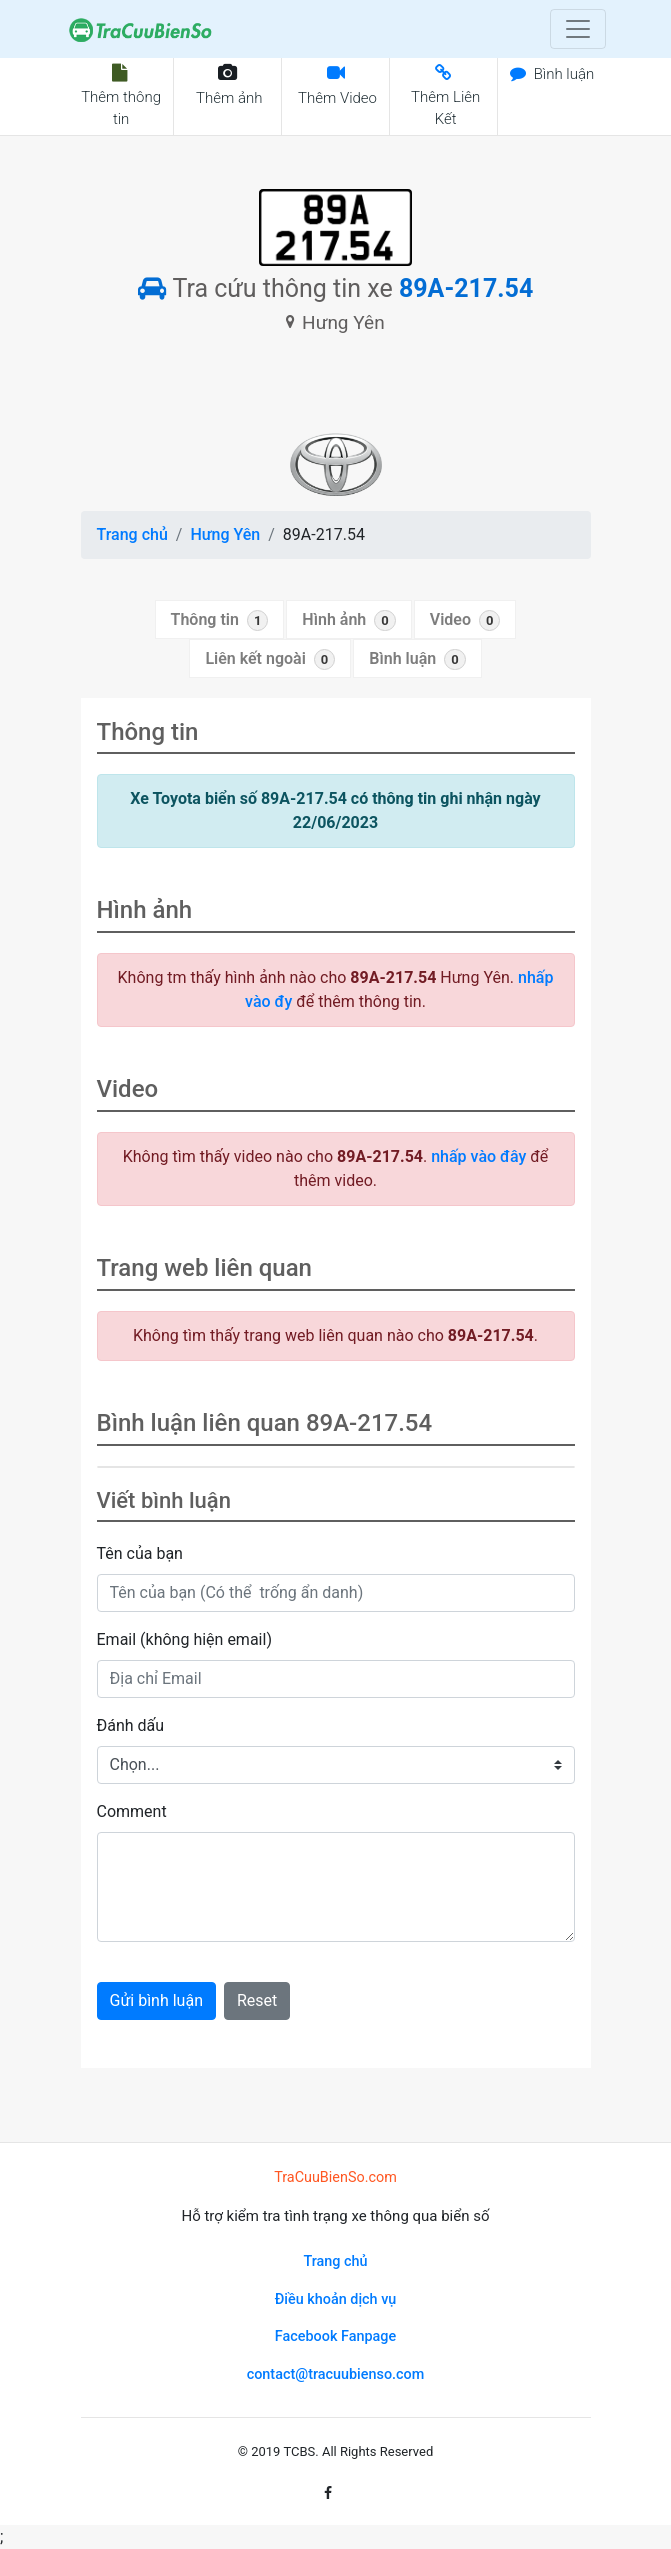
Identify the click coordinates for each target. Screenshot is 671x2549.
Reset (257, 2000)
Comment (132, 1811)
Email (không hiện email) (184, 1639)
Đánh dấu (131, 1725)
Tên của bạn (140, 1553)
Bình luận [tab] (417, 659)
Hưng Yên (225, 534)
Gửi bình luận (156, 2000)
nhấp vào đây (478, 1156)
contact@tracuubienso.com (336, 2374)
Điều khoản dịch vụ (336, 2299)
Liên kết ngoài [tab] (270, 659)
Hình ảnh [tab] (348, 620)
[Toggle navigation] (578, 29)
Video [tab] (465, 620)
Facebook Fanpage (335, 2336)
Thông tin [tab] (220, 620)
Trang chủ (132, 534)
